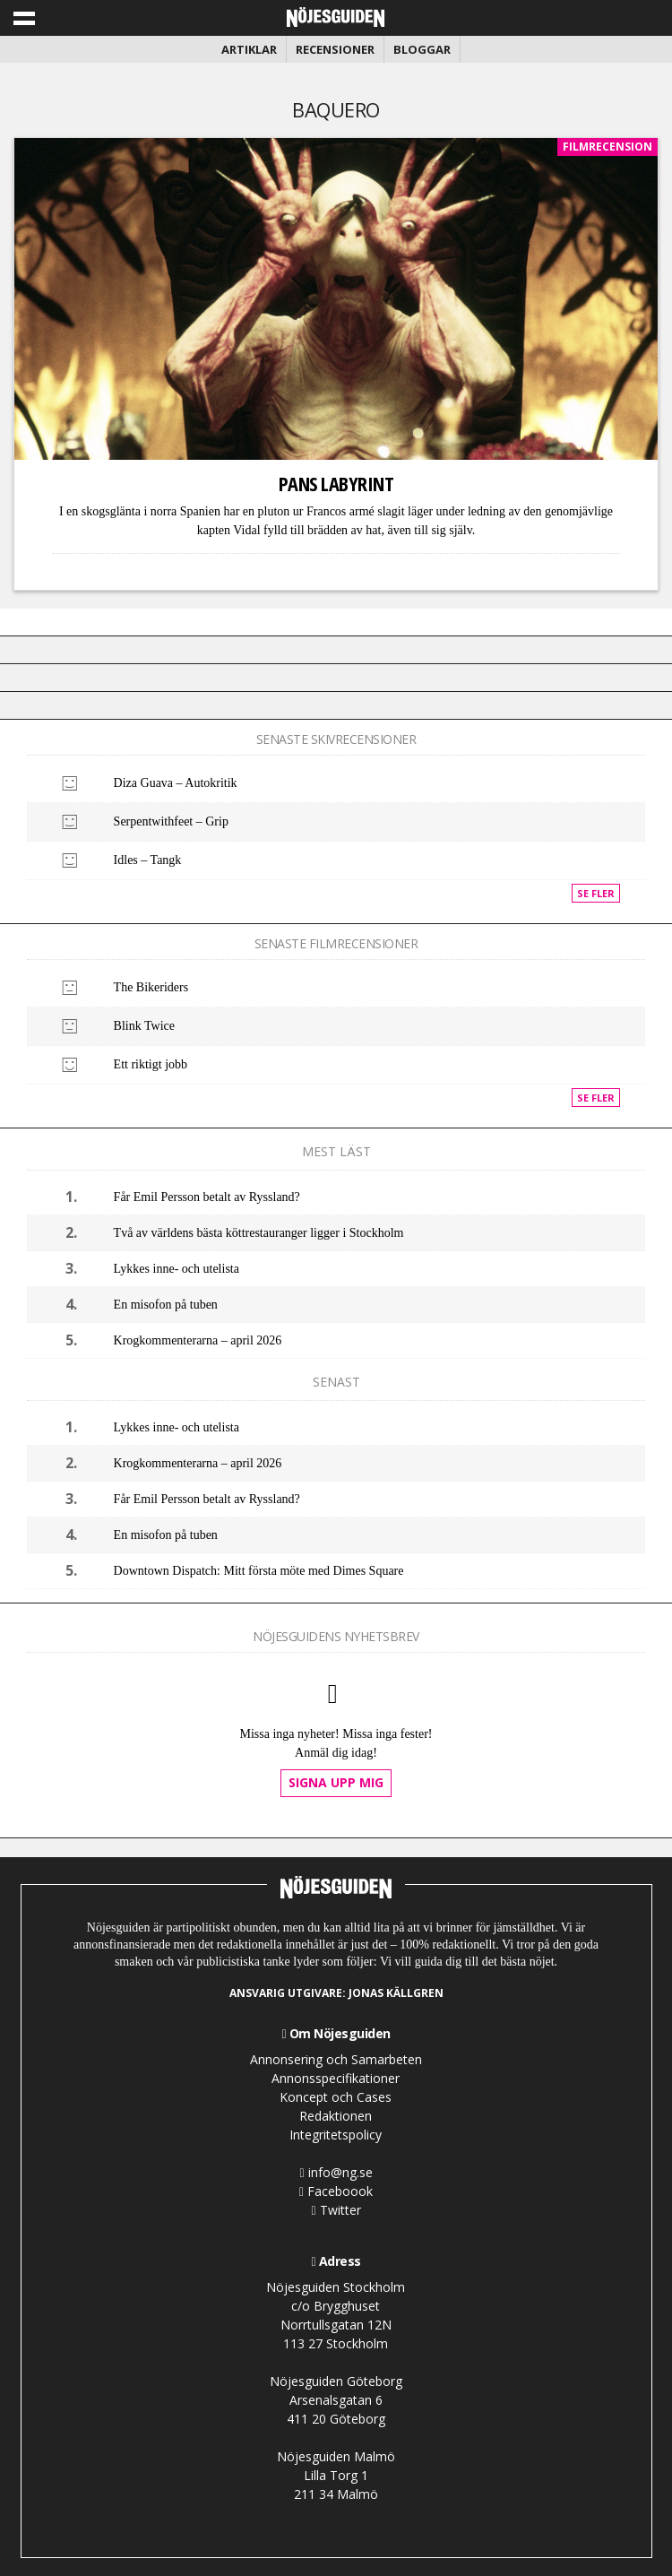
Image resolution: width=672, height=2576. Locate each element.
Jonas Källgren (396, 1993)
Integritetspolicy (335, 2134)
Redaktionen (335, 2115)
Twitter (335, 2209)
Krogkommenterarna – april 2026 (198, 1340)
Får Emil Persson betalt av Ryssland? (207, 1197)
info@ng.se (335, 2172)
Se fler (596, 893)
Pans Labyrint (336, 483)
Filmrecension (607, 146)
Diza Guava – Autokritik (175, 783)
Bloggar (422, 49)
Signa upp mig (336, 1782)
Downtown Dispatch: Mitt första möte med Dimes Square (259, 1571)
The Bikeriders (151, 987)
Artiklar (249, 49)
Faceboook (336, 2191)
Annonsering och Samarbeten (336, 2059)
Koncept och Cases (336, 2096)
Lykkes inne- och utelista (176, 1268)
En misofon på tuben (166, 1304)
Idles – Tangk (148, 860)
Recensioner (335, 49)
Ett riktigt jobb (150, 1064)
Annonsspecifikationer (335, 2078)
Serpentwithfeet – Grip (171, 821)
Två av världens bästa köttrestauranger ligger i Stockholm (259, 1233)
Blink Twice (144, 1026)
